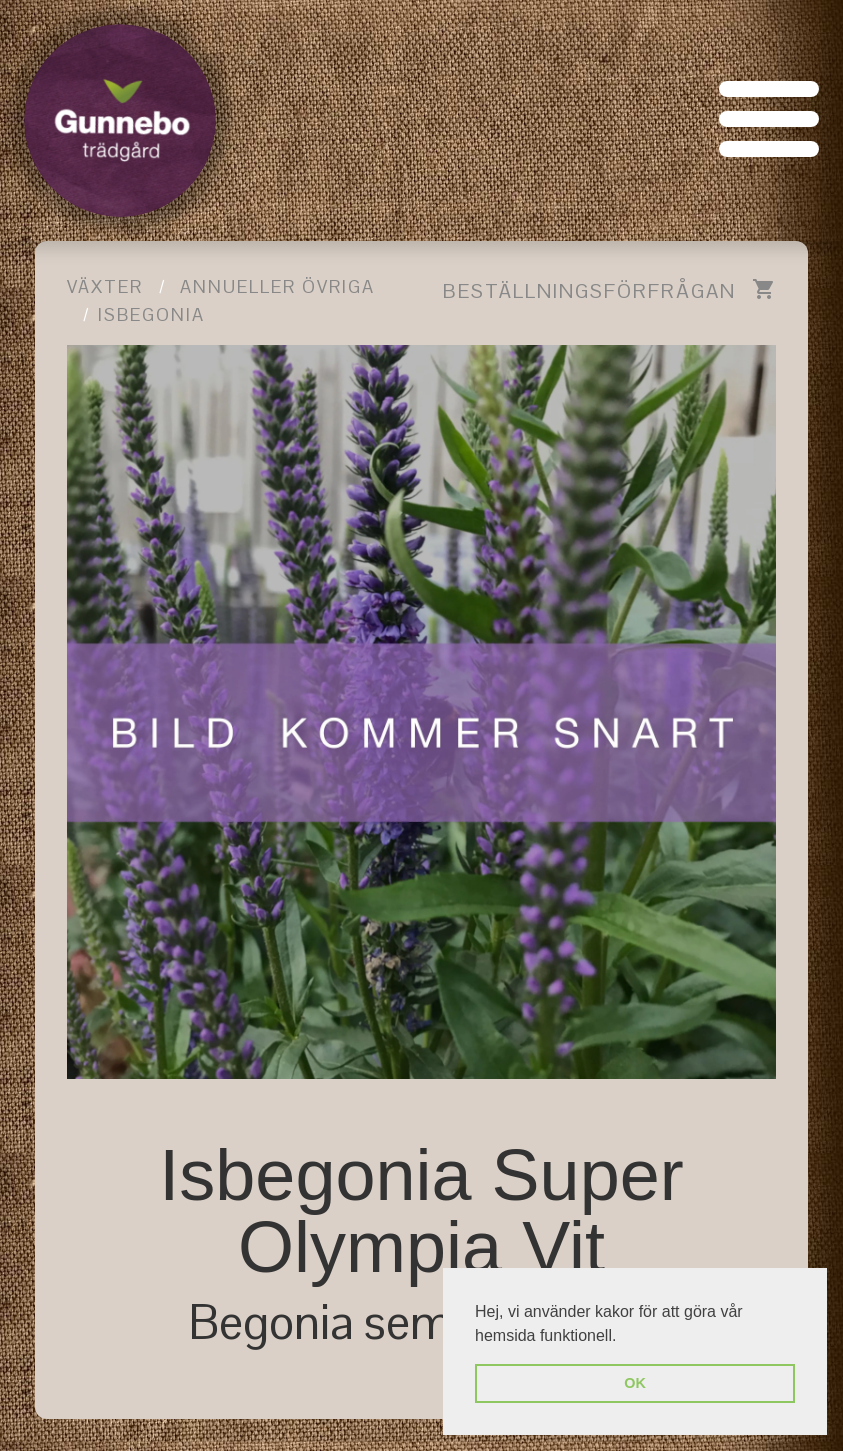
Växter (105, 286)
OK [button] (635, 1383)
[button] (624, 1337)
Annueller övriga (277, 286)
